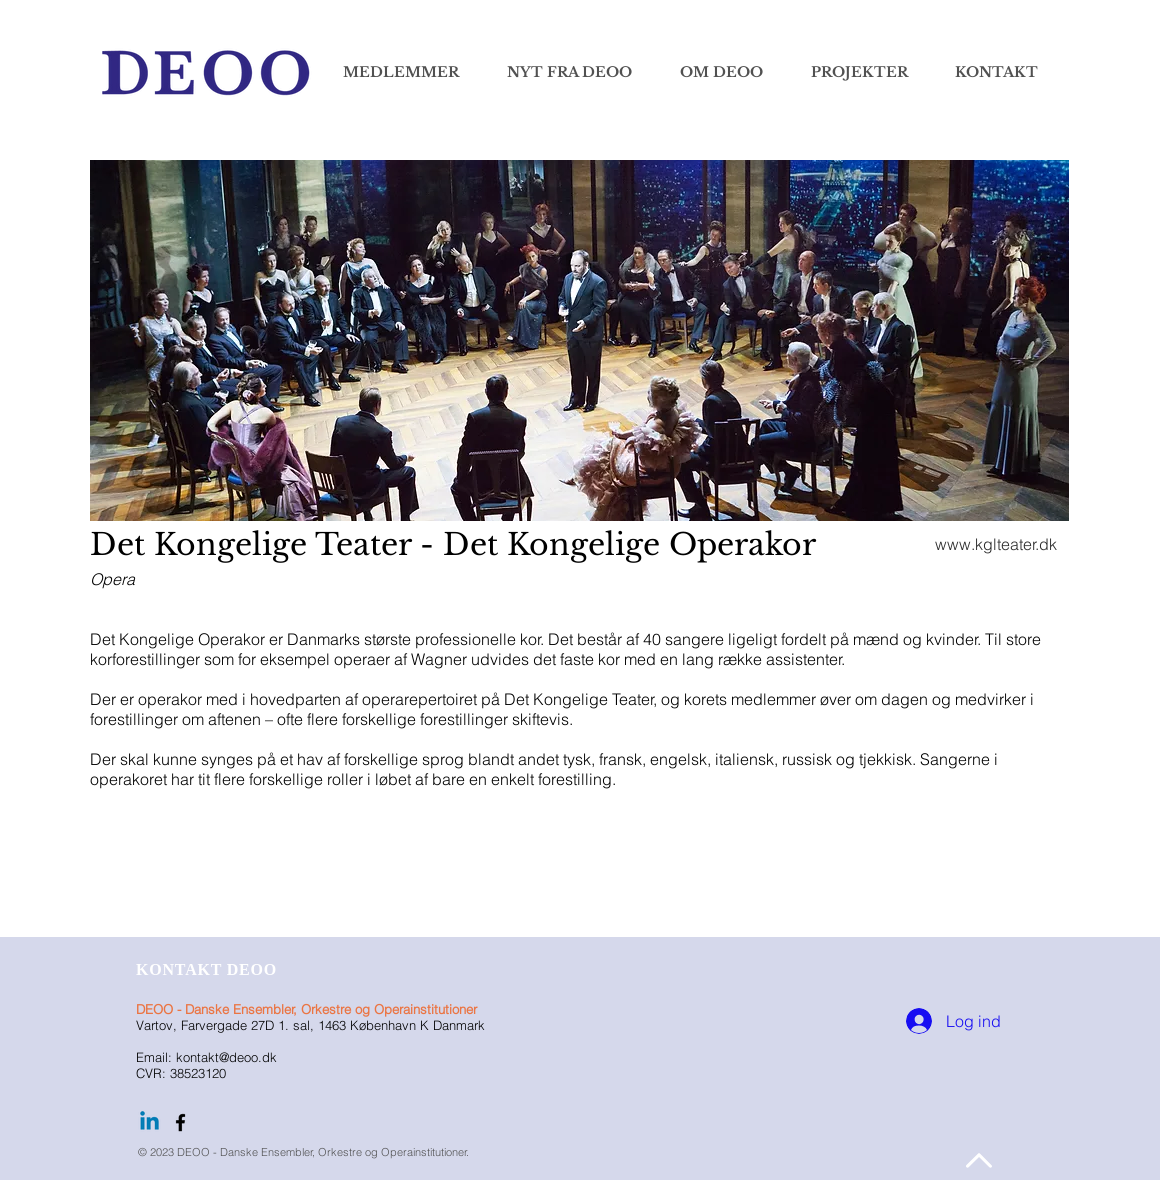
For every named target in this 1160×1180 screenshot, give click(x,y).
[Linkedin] (149, 1122)
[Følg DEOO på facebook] (180, 1122)
